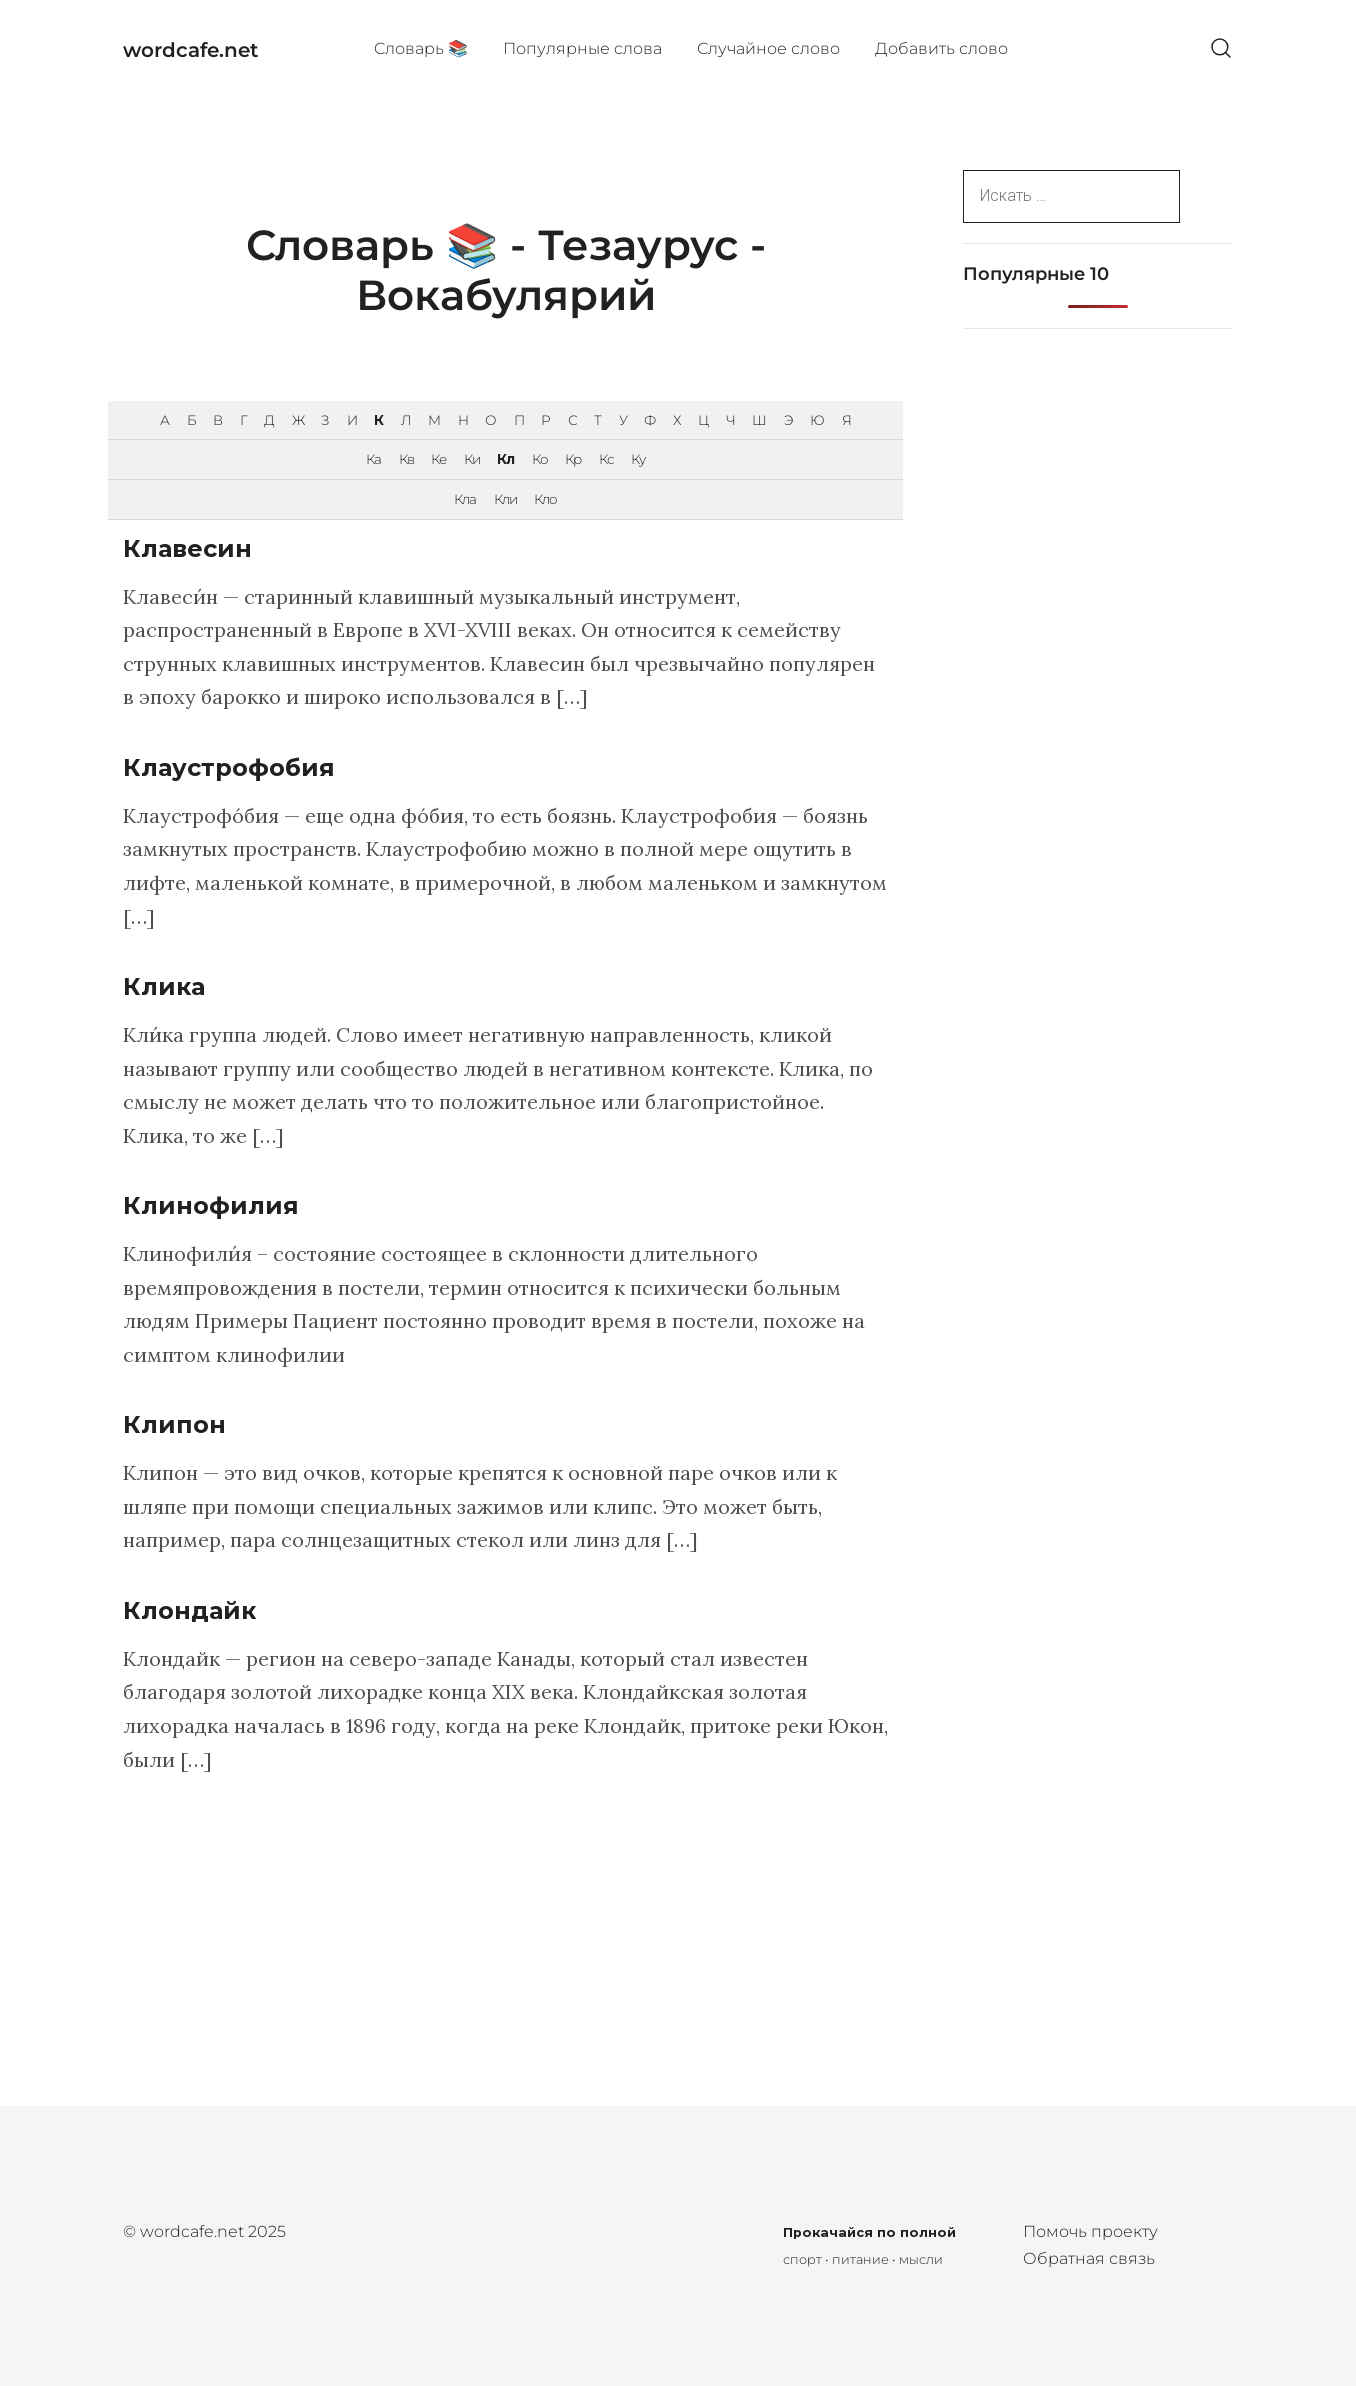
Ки (472, 459)
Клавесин (187, 548)
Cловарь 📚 (421, 48)
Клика (164, 986)
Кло (545, 499)
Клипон (174, 1424)
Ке (438, 459)
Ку (638, 459)
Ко (540, 459)
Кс (606, 459)
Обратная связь (1089, 2258)
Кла (465, 499)
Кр (573, 459)
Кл (505, 459)
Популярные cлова (582, 48)
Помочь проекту (1090, 2231)
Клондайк (189, 1610)
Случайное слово (768, 48)
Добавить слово (941, 48)
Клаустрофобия (229, 767)
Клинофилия (211, 1205)
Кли (505, 499)
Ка (373, 459)
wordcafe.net (190, 50)
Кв (406, 459)
